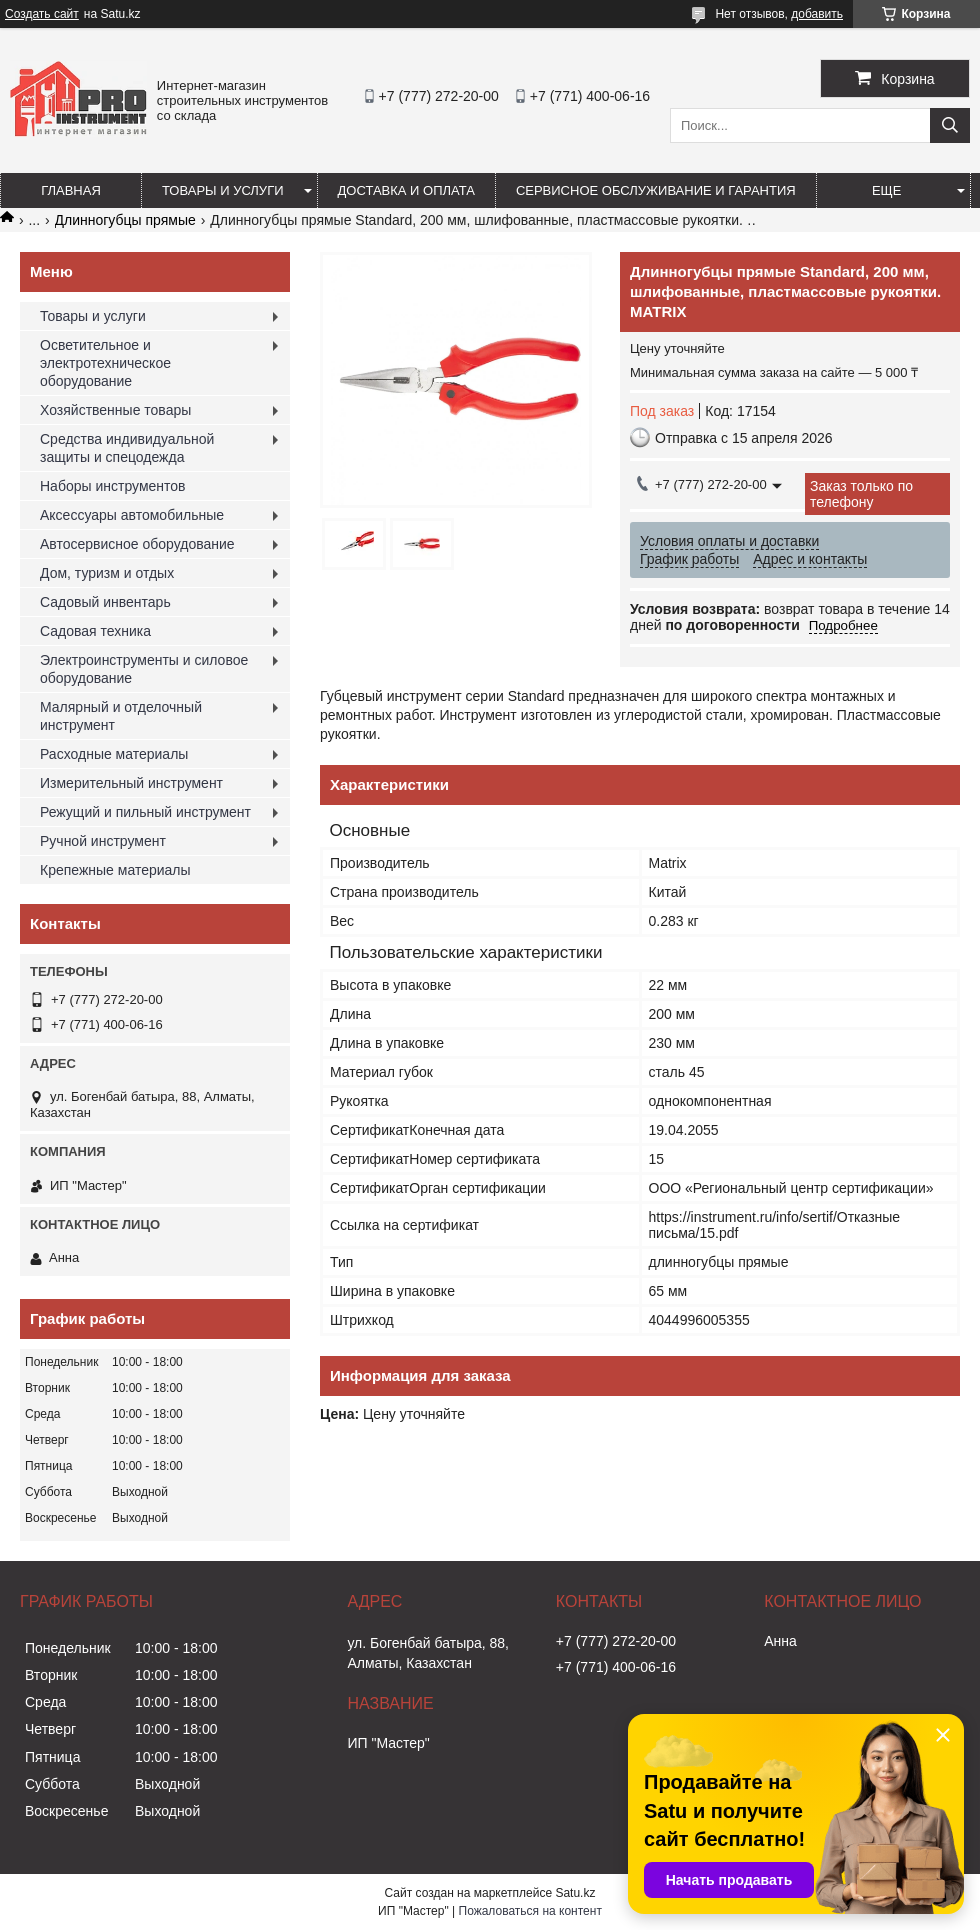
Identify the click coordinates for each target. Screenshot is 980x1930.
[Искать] (950, 125)
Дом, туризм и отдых (107, 573)
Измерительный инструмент (131, 783)
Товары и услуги (223, 190)
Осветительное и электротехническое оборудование (105, 363)
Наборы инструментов (113, 486)
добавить (817, 14)
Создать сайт (42, 14)
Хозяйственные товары (115, 410)
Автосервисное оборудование (137, 544)
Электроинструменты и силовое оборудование (144, 669)
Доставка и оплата (406, 190)
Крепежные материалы (115, 870)
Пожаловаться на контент (530, 1911)
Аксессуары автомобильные (132, 515)
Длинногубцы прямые (125, 220)
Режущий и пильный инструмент (145, 812)
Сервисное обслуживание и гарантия (656, 190)
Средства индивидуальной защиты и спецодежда (127, 448)
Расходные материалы (114, 754)
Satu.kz (575, 1893)
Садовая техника (95, 631)
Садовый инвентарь (105, 602)
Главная (71, 190)
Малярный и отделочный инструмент (121, 716)
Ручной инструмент (103, 841)
